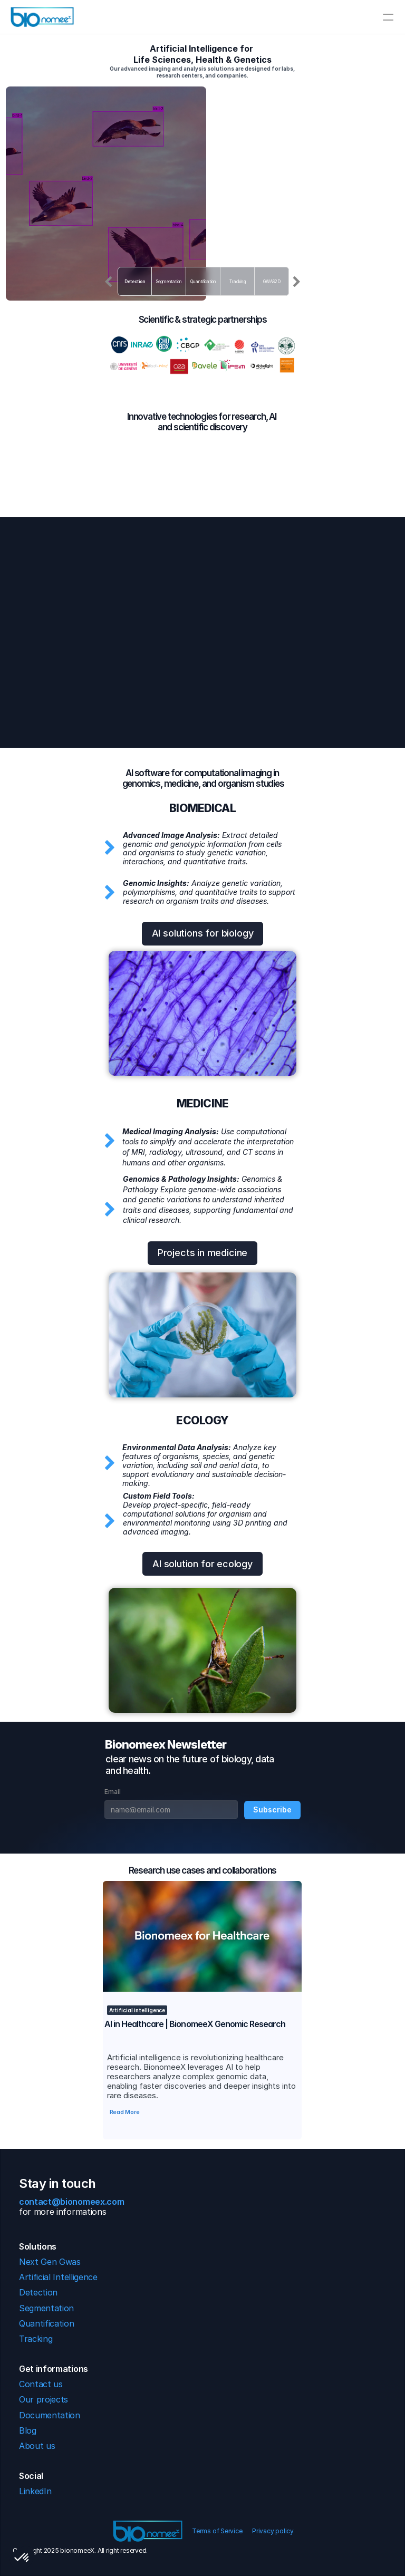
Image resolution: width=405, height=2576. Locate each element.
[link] (202, 1936)
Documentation (49, 2415)
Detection (134, 281)
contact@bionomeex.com (72, 2201)
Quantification (203, 281)
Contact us (43, 2384)
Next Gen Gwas (50, 2261)
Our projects (43, 2399)
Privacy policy (273, 2531)
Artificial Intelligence (58, 2277)
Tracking (237, 281)
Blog (27, 2430)
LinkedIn (35, 2491)
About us (37, 2445)
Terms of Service (218, 2531)
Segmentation (169, 281)
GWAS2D (272, 281)
